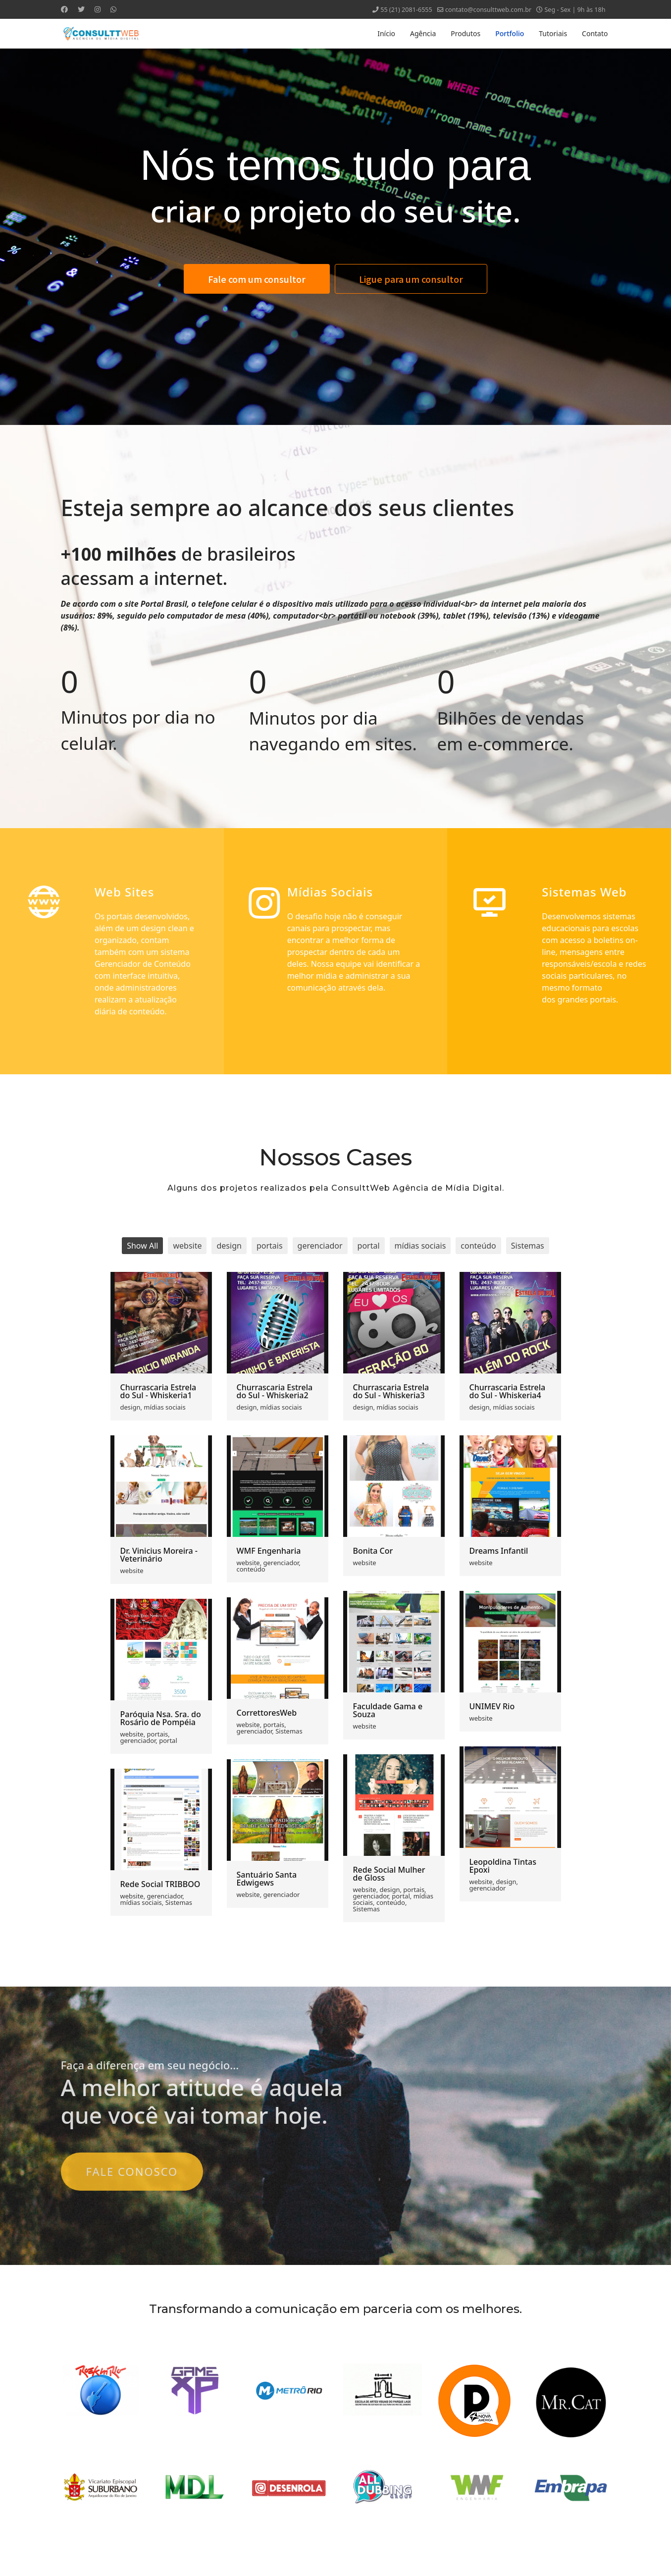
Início (386, 33)
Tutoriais (553, 33)
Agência (423, 33)
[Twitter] (81, 9)
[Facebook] (64, 9)
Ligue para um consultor (411, 278)
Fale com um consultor (257, 278)
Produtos (465, 33)
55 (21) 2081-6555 (406, 9)
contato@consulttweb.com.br (488, 9)
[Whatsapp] (113, 9)
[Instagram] (98, 9)
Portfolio (509, 33)
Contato (595, 33)
